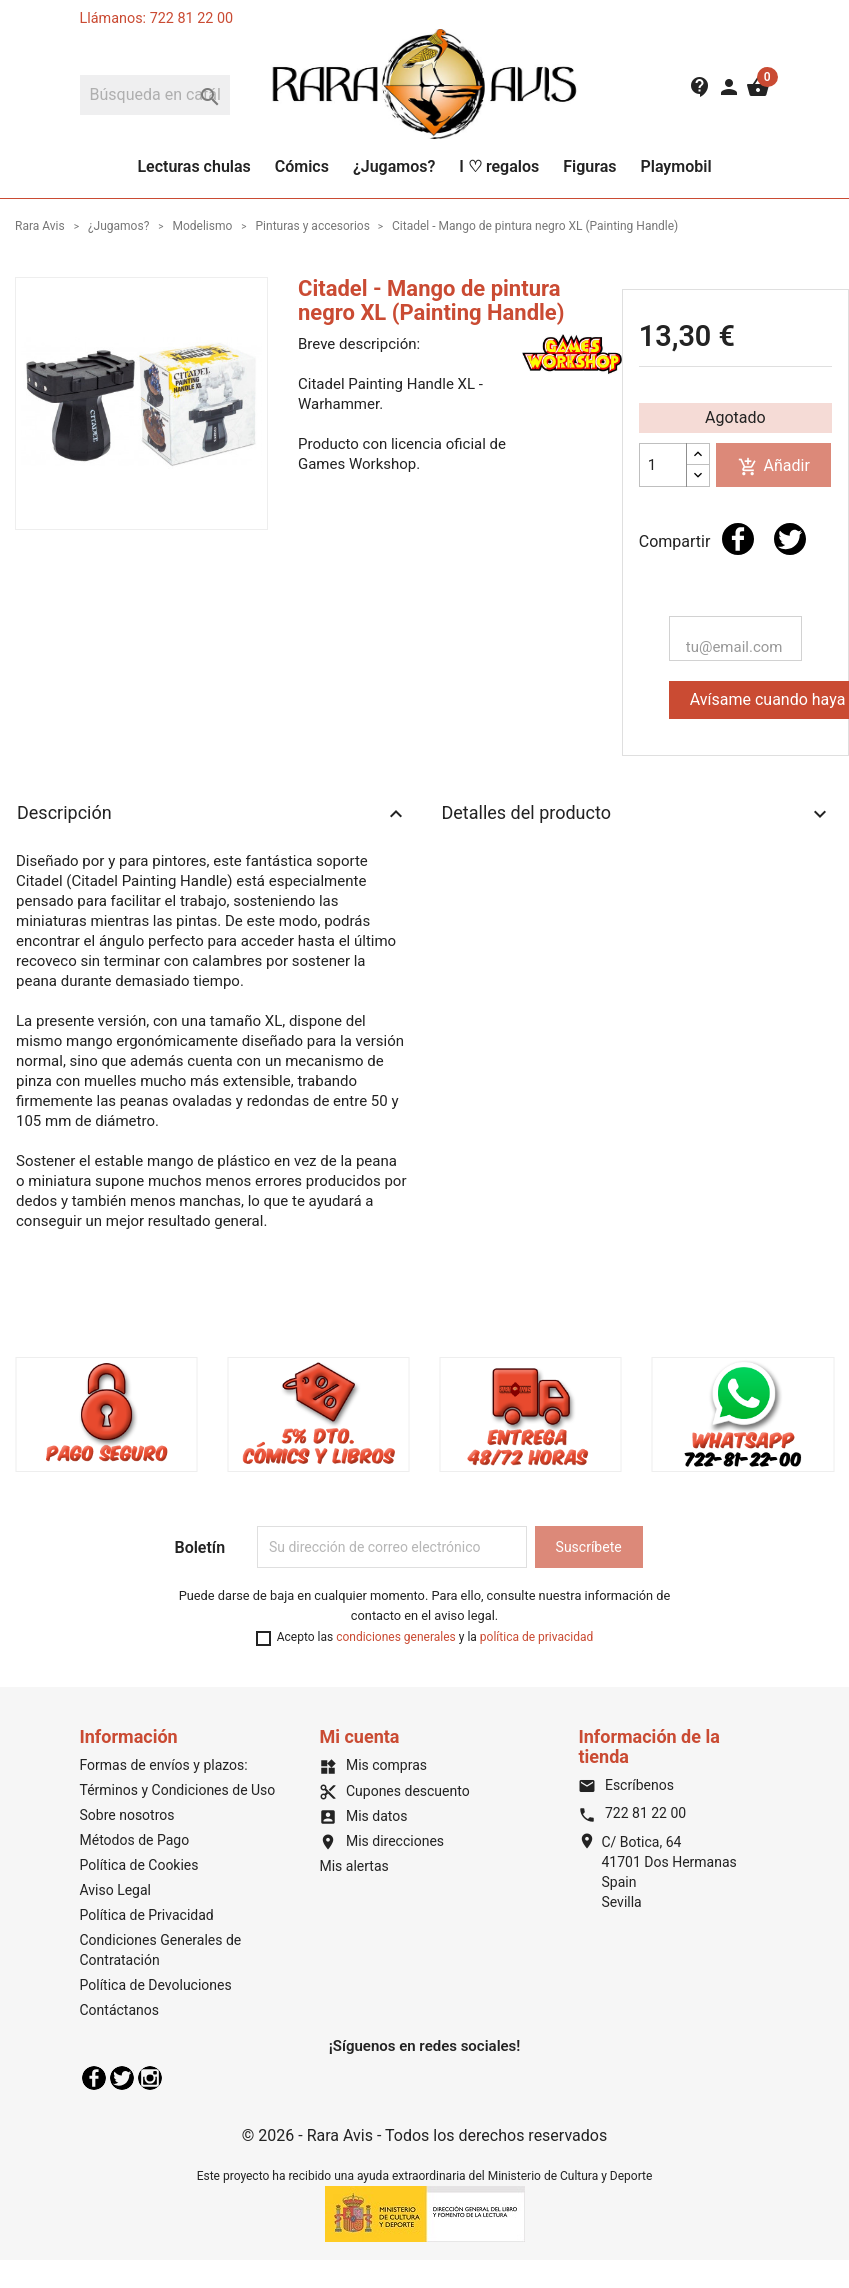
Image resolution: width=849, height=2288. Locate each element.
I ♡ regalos (499, 166)
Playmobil (675, 166)
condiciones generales (396, 1637)
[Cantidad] (663, 465)
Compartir (738, 539)
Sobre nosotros (127, 1815)
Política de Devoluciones (156, 1985)
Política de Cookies (139, 1865)
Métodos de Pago (135, 1840)
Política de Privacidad (147, 1915)
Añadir (774, 466)
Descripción (212, 814)
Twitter (122, 2078)
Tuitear (790, 539)
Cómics (302, 166)
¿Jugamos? (394, 166)
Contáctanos (120, 2010)
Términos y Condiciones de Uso (178, 1790)
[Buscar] (155, 95)
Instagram (150, 2078)
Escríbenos (625, 1785)
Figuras (589, 166)
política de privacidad (536, 1637)
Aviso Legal (116, 1890)
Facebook (94, 2078)
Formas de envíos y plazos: (164, 1765)
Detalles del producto (637, 814)
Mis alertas (353, 1866)
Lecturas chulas (193, 166)
